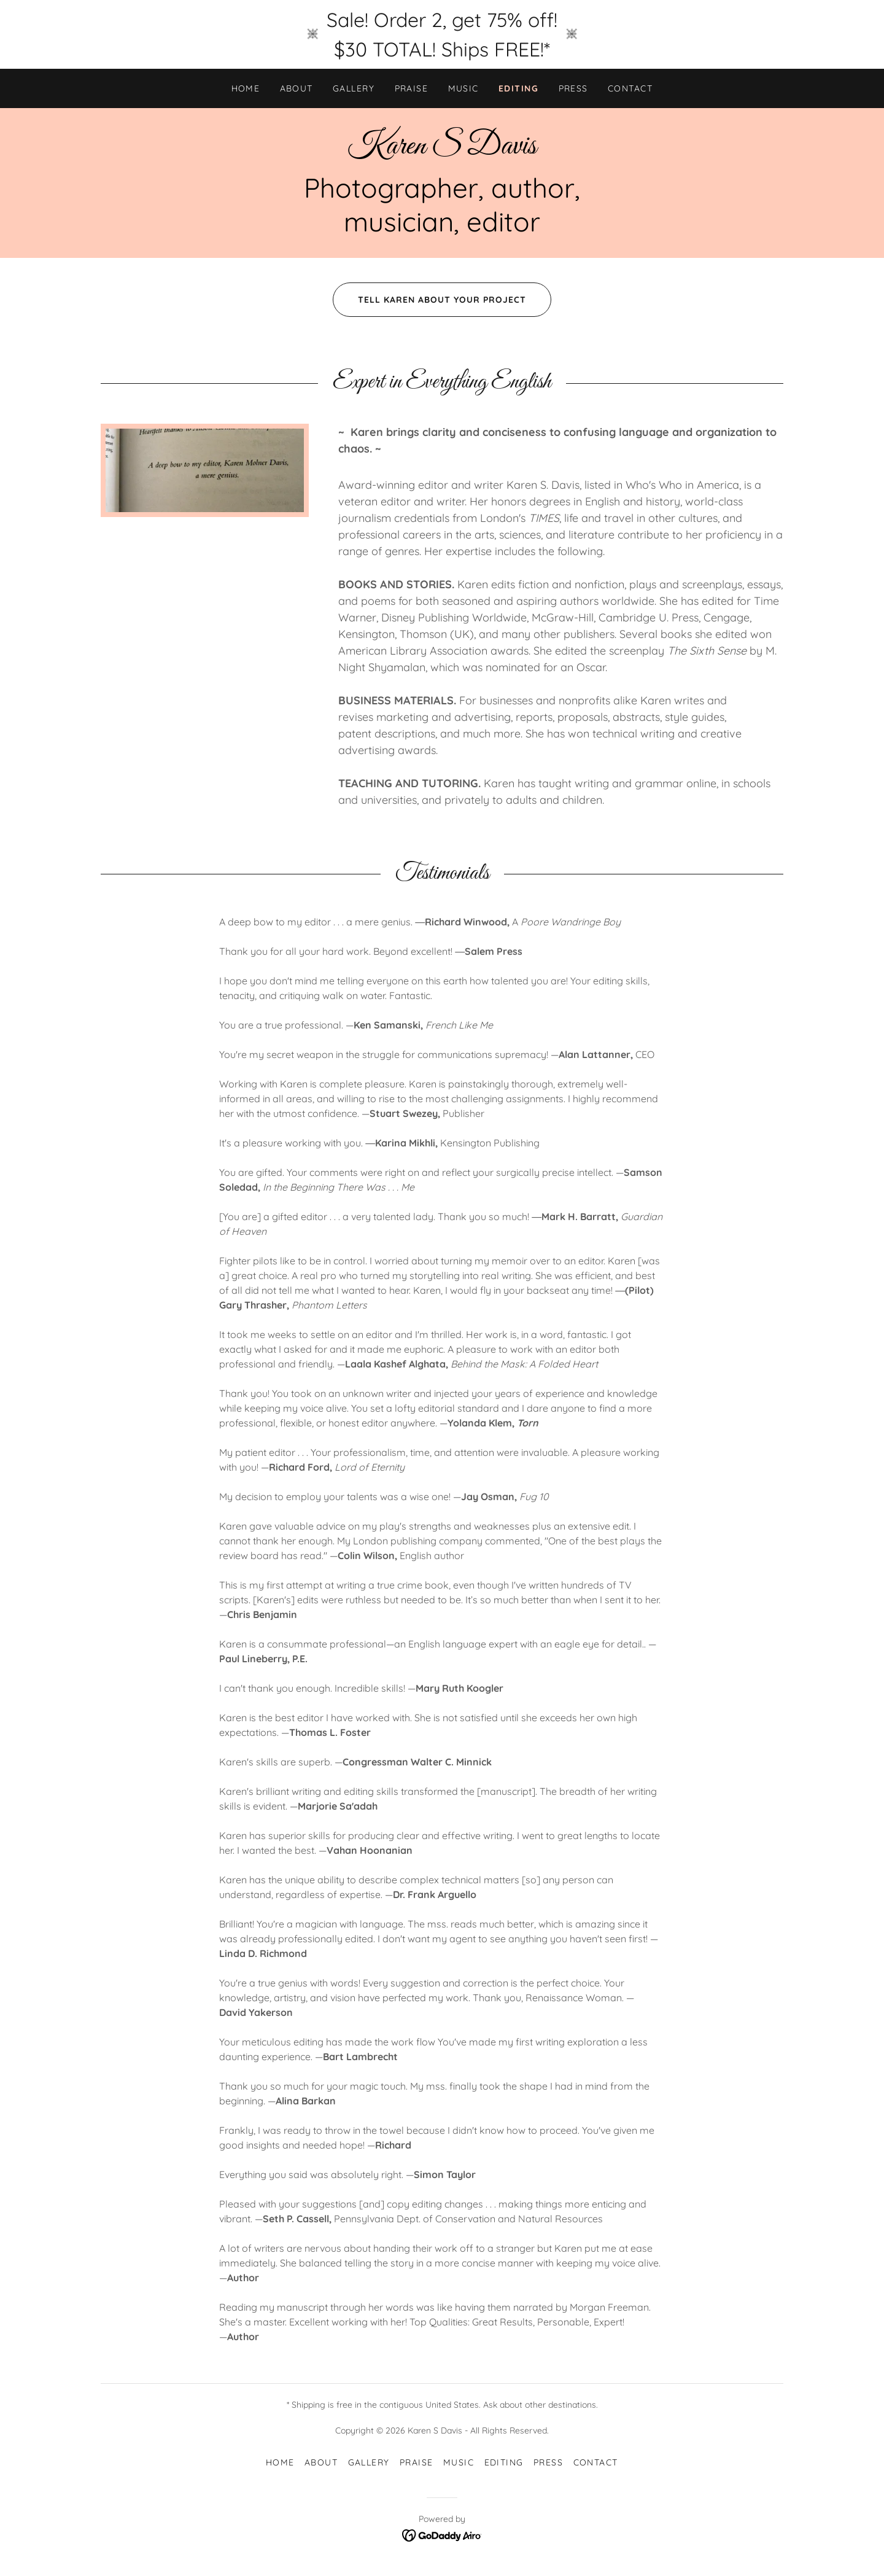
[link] (442, 150)
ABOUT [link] (297, 88)
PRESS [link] (574, 88)
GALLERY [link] (354, 88)
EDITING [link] (518, 88)
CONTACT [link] (630, 88)
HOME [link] (245, 88)
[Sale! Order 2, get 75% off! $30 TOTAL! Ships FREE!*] (442, 34)
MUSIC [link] (463, 88)
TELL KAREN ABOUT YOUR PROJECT (429, 299)
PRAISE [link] (411, 88)
